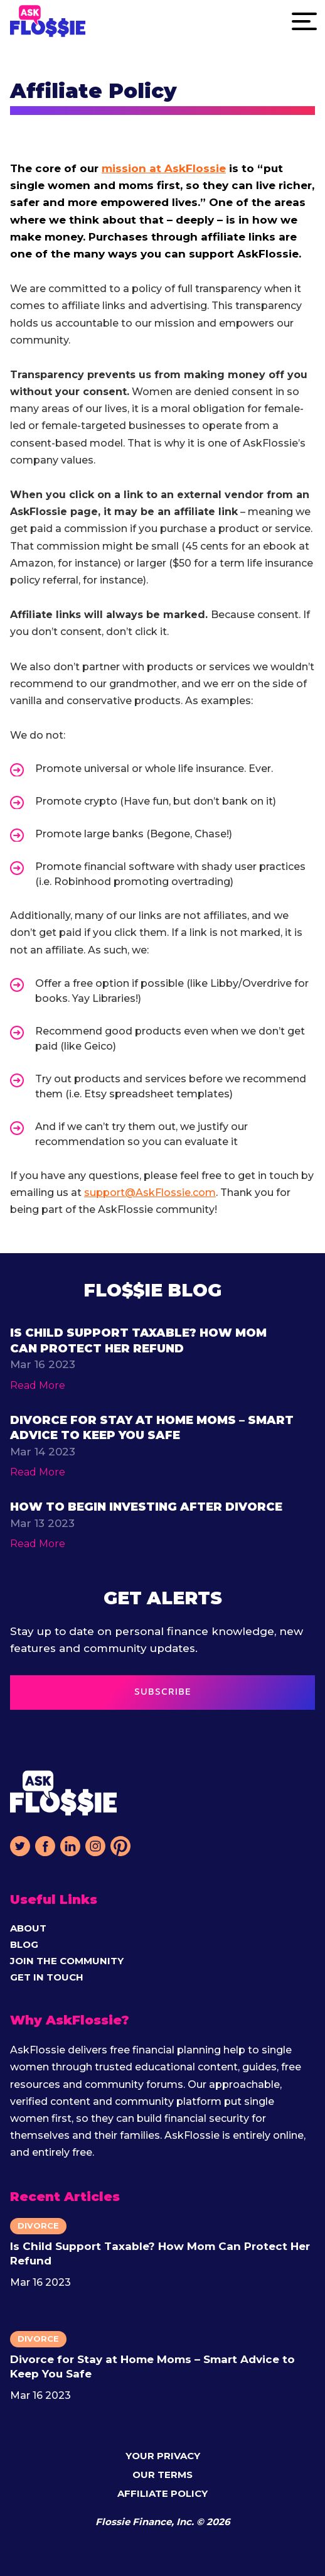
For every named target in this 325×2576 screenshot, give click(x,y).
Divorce (38, 2225)
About (28, 1928)
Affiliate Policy (162, 2493)
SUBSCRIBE (162, 1692)
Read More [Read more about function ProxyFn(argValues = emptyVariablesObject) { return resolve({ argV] (37, 1385)
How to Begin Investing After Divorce (146, 1507)
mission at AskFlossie (164, 168)
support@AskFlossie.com (150, 1192)
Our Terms (162, 2475)
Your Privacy (162, 2456)
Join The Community (67, 1961)
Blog (24, 1944)
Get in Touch (46, 1977)
